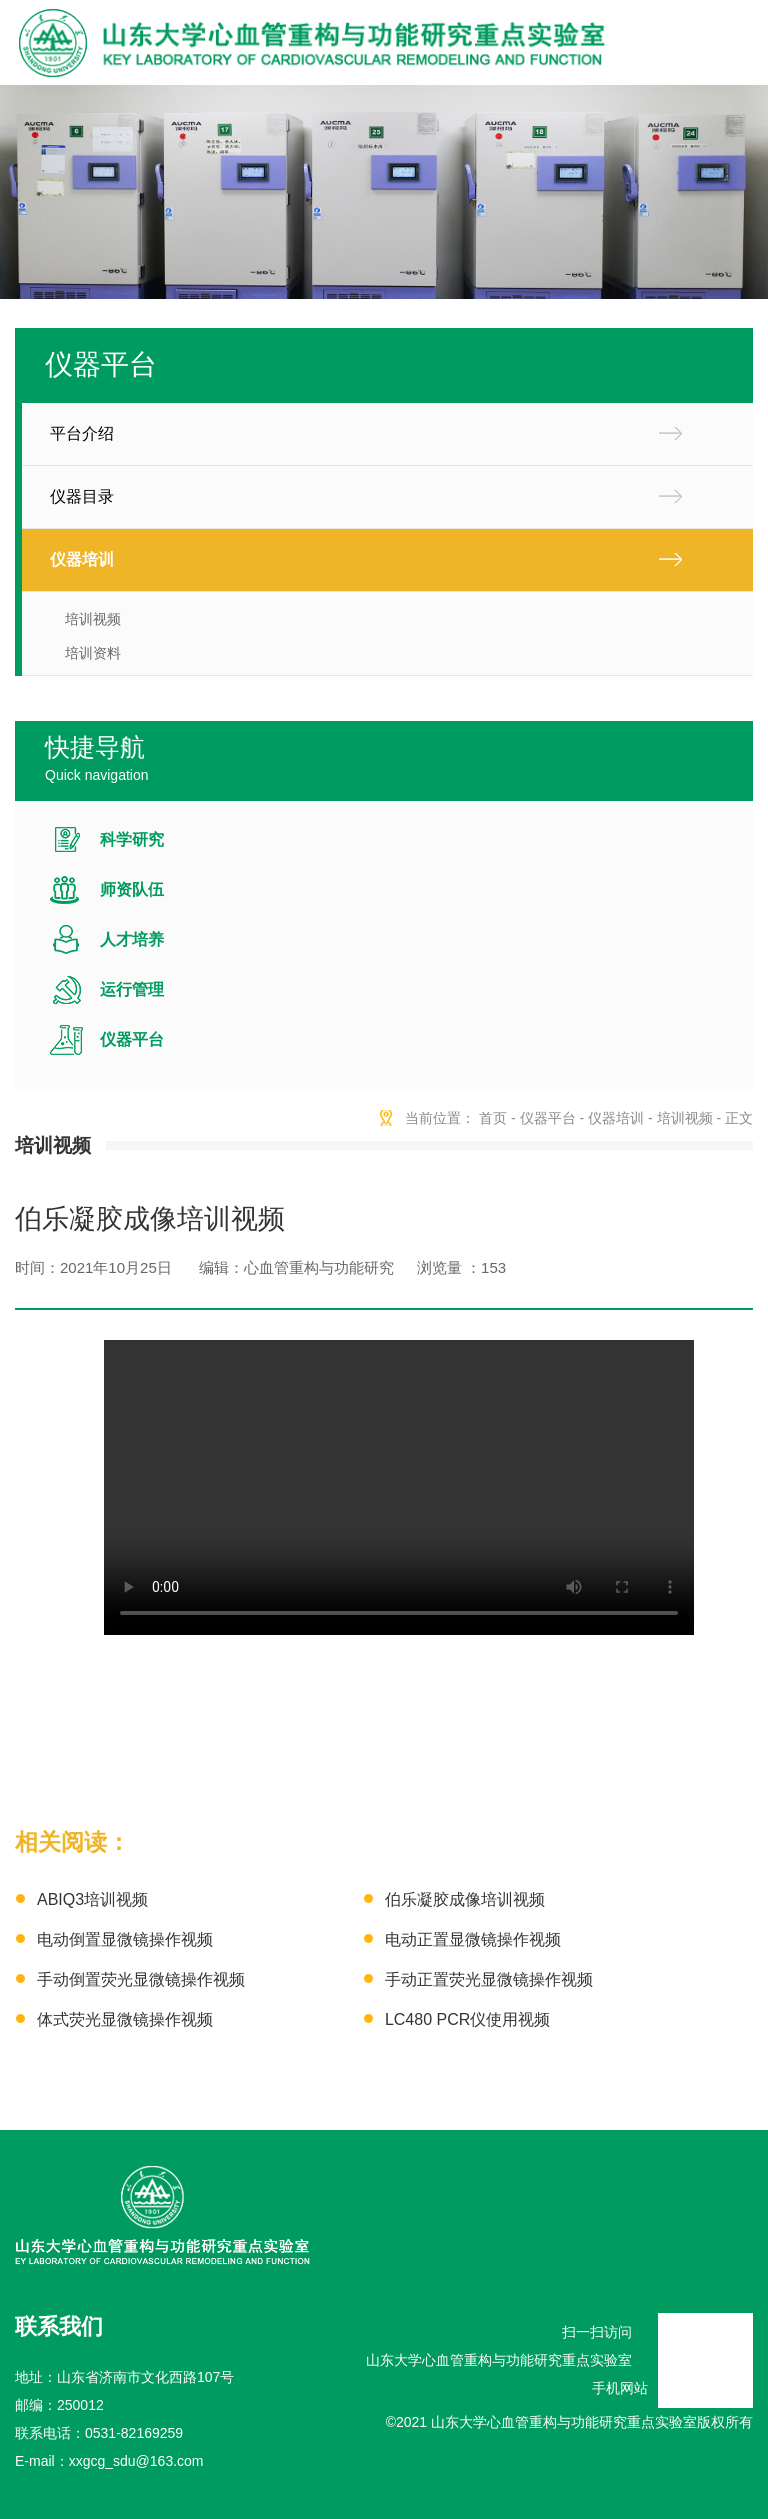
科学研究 (132, 839)
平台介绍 (82, 433)
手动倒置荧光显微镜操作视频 (141, 1979)
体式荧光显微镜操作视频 (125, 2019)
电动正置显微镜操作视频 (473, 1939)
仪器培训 (82, 559)
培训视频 (93, 619)
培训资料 (93, 653)
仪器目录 (82, 496)
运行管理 (132, 989)
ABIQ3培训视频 (92, 1899)
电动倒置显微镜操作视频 (125, 1939)
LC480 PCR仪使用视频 (467, 2019)
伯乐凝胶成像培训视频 (465, 1899)
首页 (493, 1118)
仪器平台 (132, 1039)
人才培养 (132, 939)
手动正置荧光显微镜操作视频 (489, 1979)
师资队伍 (132, 889)
